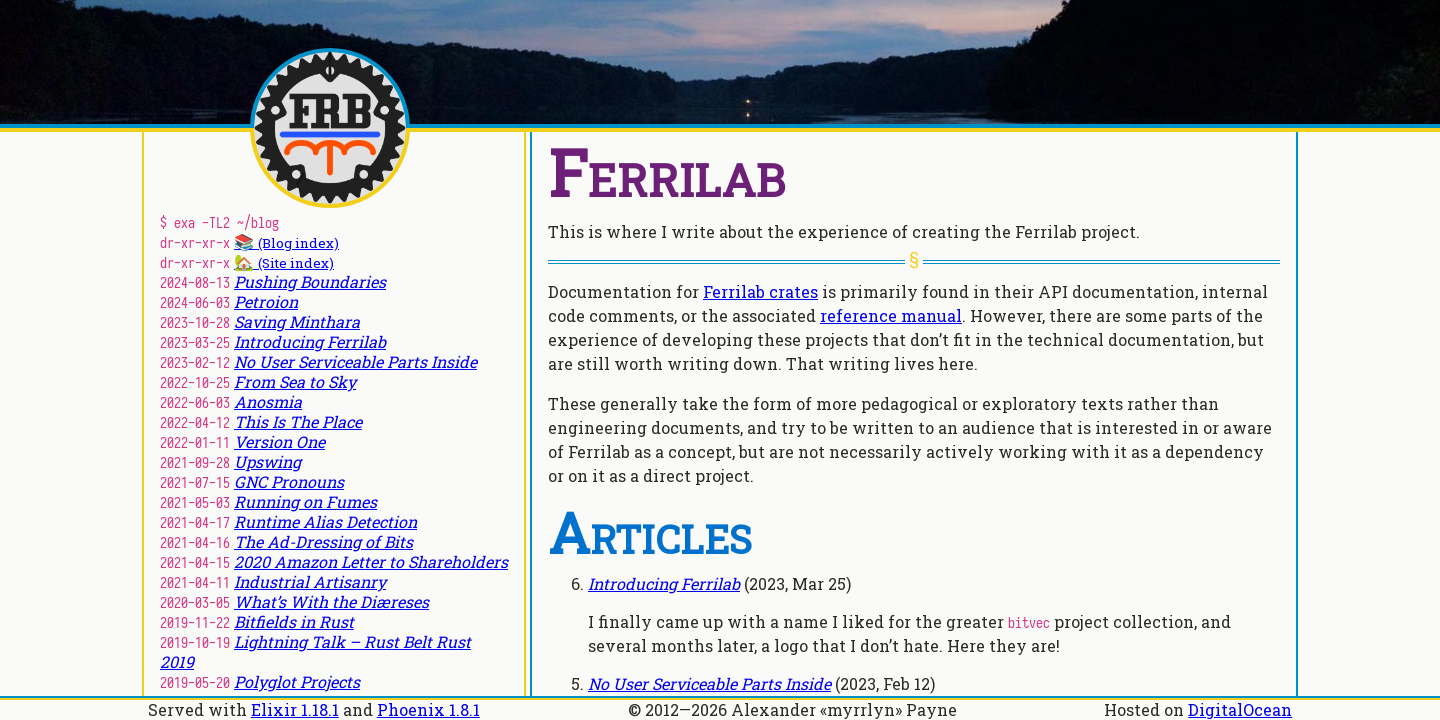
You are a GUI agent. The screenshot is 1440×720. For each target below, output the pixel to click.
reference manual (891, 315)
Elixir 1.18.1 (295, 709)
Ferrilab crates (760, 291)
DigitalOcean (1240, 709)
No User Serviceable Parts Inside (709, 683)
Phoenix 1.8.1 (428, 709)
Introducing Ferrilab (664, 583)
